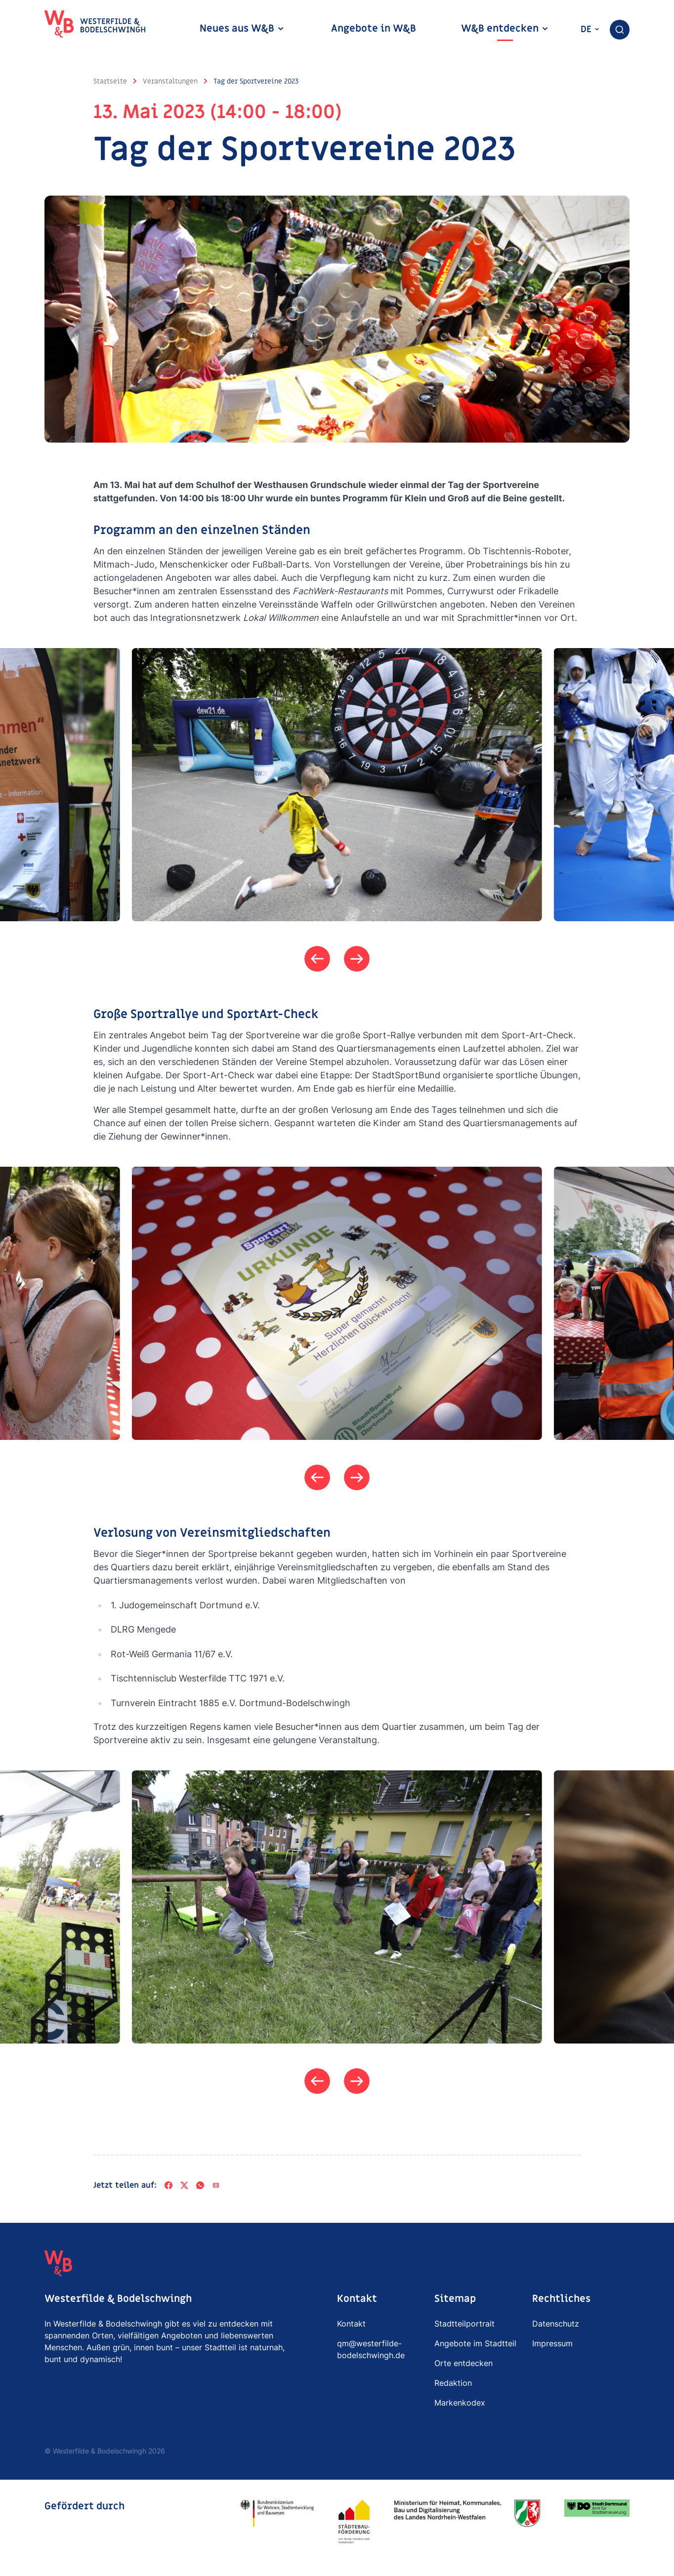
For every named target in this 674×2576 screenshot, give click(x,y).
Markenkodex (459, 2406)
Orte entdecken (463, 2366)
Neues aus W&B (242, 28)
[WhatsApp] (200, 2188)
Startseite (110, 81)
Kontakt (351, 2326)
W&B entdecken (505, 28)
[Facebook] (168, 2188)
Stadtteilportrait (464, 2326)
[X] (184, 2188)
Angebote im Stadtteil (475, 2346)
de (590, 29)
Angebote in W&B (373, 28)
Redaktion (453, 2386)
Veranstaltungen (170, 81)
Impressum (552, 2346)
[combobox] (620, 30)
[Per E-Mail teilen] (216, 2188)
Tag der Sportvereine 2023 (255, 81)
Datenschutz (555, 2326)
